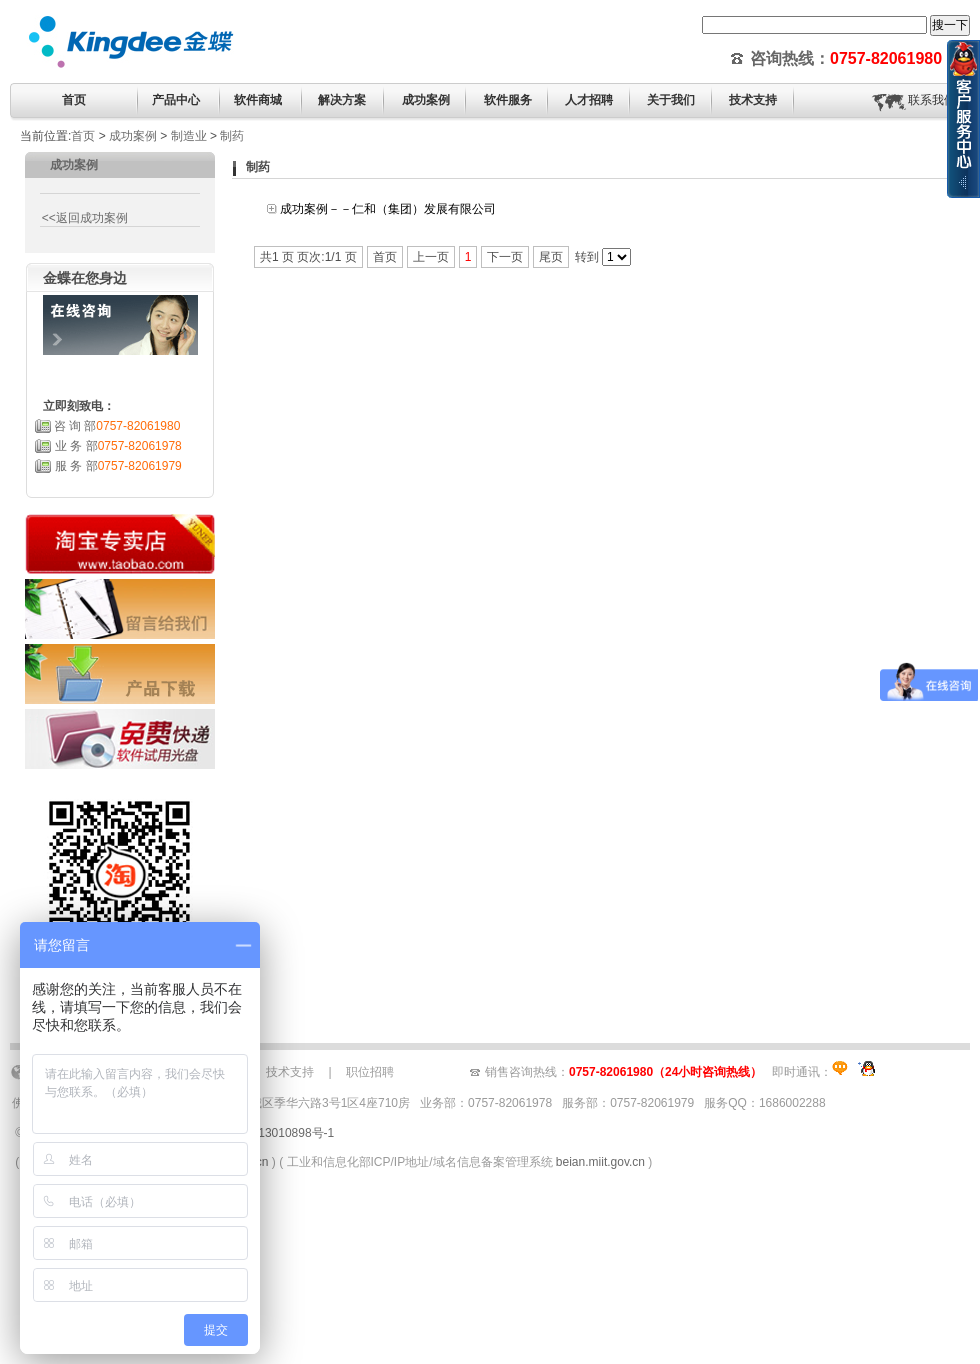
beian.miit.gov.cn (600, 1162)
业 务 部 (118, 446)
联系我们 (932, 100)
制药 (232, 136)
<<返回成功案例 (82, 218)
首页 (74, 100)
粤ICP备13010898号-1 (274, 1133)
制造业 (189, 136)
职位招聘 (370, 1072)
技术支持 (290, 1072)
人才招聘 (589, 100)
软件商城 (258, 100)
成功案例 (133, 136)
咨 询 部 (117, 426)
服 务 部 (118, 466)
